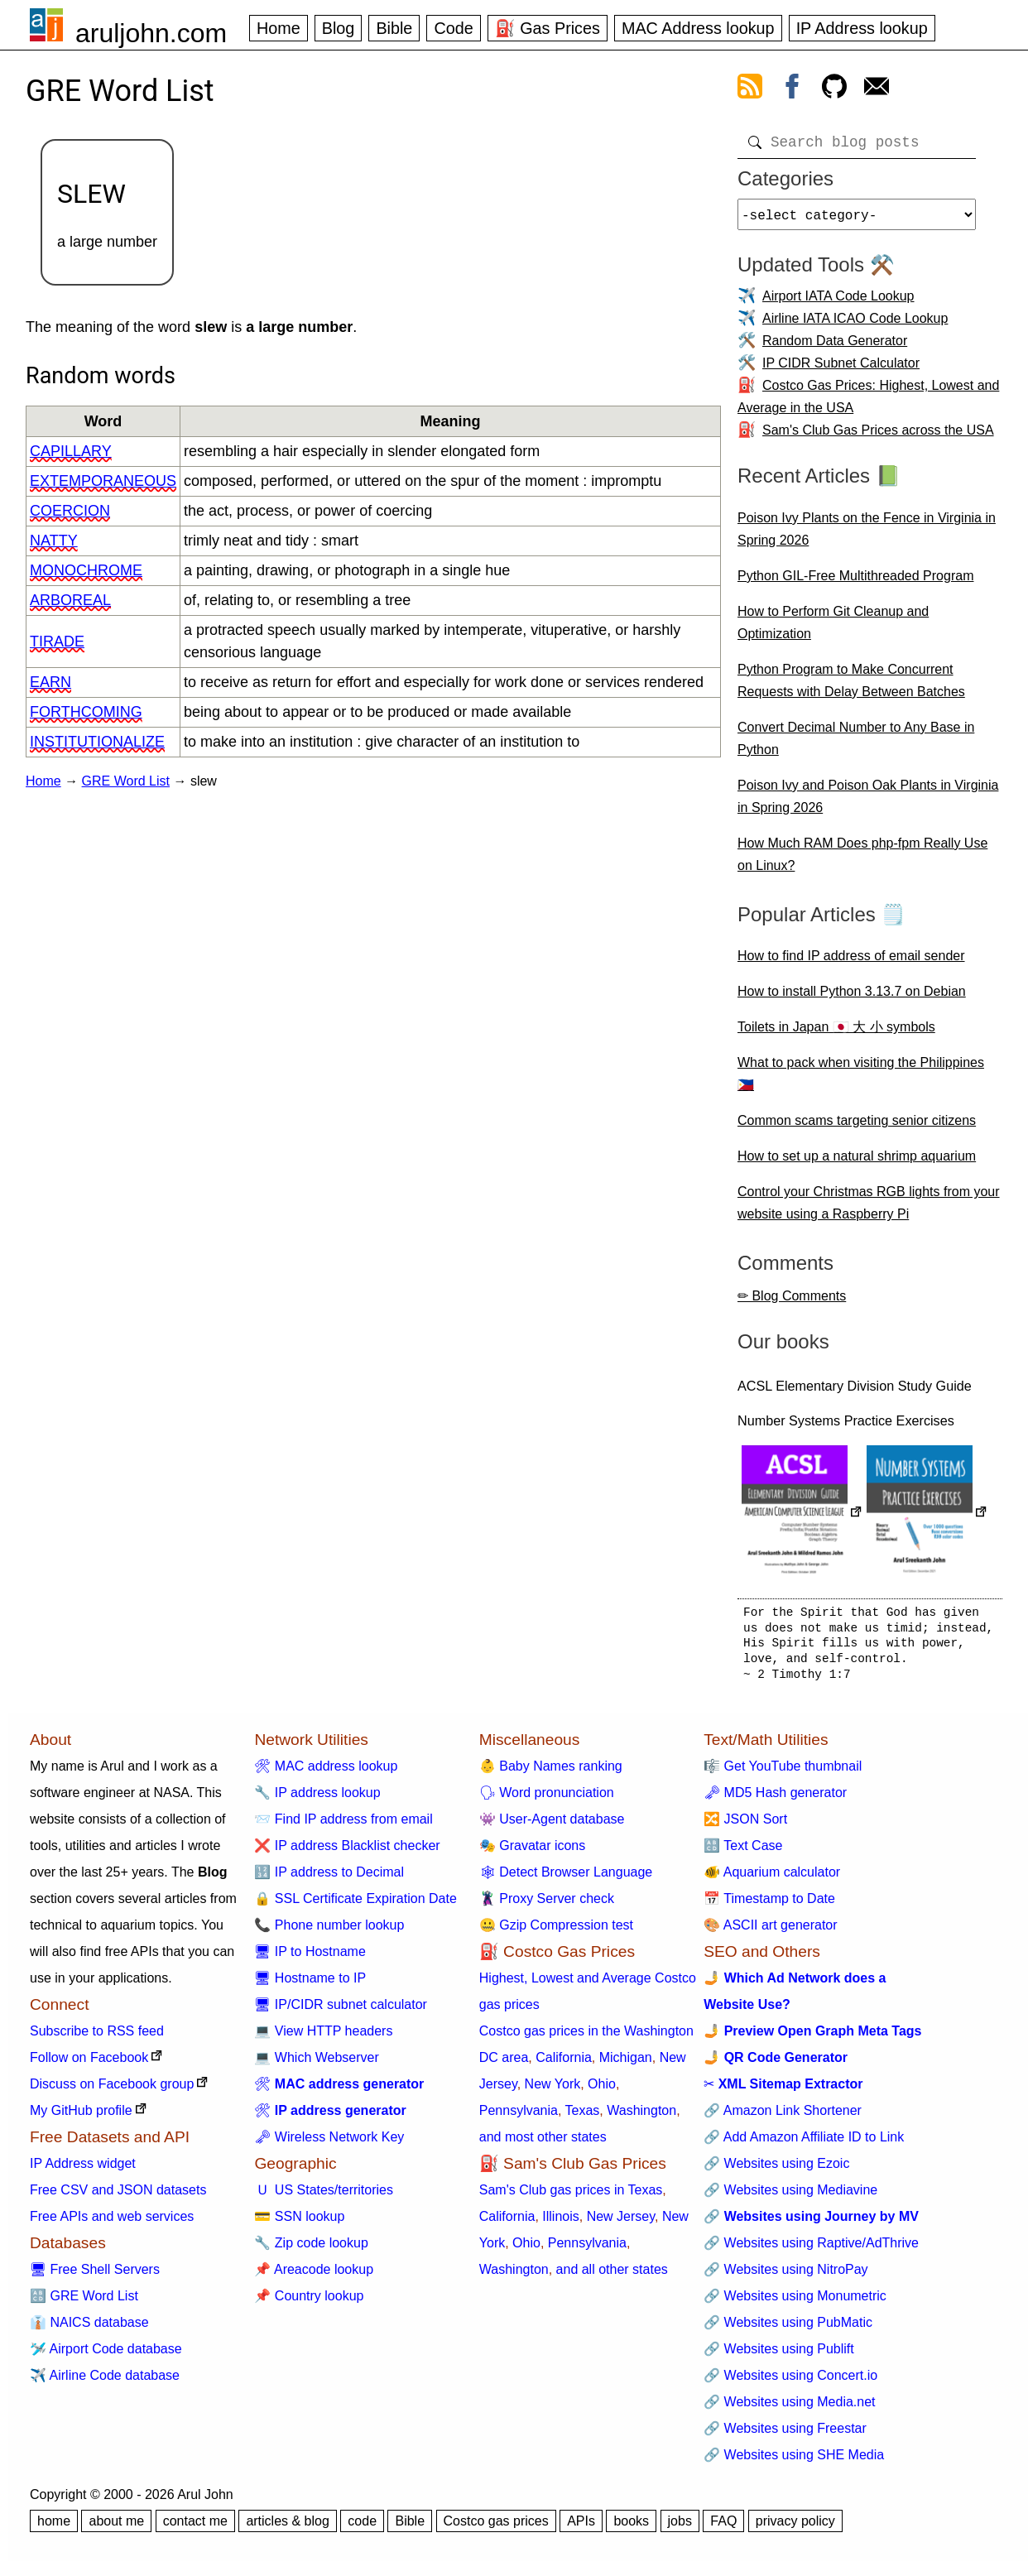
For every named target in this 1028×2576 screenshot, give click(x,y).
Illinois (560, 2223)
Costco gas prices (496, 2528)
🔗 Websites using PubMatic (788, 2329)
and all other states (612, 2276)
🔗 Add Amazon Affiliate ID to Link (804, 2143)
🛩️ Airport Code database (106, 2355)
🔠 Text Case (743, 1852)
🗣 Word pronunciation (546, 1799)
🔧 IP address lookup (317, 1799)
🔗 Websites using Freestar (785, 2435)
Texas (582, 2117)
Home (278, 28)
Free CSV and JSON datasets (118, 2196)
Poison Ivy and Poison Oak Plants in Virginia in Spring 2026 (867, 803)
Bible (394, 28)
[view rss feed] (749, 89)
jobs (680, 2528)
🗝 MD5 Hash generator (775, 1799)
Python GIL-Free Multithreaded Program (855, 582)
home (53, 2528)
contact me (195, 2528)
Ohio (602, 2090)
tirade (57, 641)
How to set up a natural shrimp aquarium (856, 1163)
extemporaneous (103, 481)
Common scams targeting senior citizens (856, 1127)
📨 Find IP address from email (343, 1826)
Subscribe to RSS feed (97, 2038)
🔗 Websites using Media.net (789, 2408)
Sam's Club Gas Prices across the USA (878, 437)
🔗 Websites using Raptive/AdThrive (811, 2249)
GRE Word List (126, 781)
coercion (70, 510)
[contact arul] (876, 89)
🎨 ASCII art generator (770, 1932)
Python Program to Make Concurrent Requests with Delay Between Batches (851, 687)
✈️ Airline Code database (105, 2382)
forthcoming (86, 712)
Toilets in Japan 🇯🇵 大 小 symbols (836, 1033)
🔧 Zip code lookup (310, 2249)
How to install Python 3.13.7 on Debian (851, 998)
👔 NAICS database (89, 2329)
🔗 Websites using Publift (779, 2355)
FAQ (723, 2528)
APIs (581, 2528)
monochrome (86, 570)
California (564, 2064)
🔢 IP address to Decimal (329, 1879)
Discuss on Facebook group (112, 2090)
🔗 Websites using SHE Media (794, 2461)
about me (116, 2528)
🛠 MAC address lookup (325, 1773)
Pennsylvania (518, 2117)
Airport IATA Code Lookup (838, 303)
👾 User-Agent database (552, 1826)
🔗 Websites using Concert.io (790, 2382)
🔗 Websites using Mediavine (790, 2196)
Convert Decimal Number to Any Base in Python (855, 745)
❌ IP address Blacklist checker (347, 1852)
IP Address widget (83, 2170)
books (631, 2528)
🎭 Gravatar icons (532, 1852)
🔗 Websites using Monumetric (795, 2302)
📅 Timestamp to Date (769, 1905)
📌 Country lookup (308, 2302)
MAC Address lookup (698, 28)
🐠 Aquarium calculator (772, 1879)
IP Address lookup (862, 28)
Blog (338, 28)
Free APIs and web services (112, 2223)
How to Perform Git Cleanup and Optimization (833, 629)
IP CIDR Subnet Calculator (841, 370)
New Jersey (621, 2223)
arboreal (70, 600)
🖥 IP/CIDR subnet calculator (340, 2011)
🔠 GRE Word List (84, 2302)
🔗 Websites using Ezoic (776, 2170)
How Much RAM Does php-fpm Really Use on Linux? (862, 861)
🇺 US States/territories (323, 2196)
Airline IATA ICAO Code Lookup (855, 325)
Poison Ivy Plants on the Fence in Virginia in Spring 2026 (866, 535)
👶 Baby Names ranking (550, 1773)
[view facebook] (792, 89)
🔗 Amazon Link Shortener (783, 2117)
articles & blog (287, 2528)
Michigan (625, 2064)
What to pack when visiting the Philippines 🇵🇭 (860, 1080)
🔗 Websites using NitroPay (785, 2276)
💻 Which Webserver (316, 2064)
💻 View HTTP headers (323, 2038)
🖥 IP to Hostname (309, 1958)
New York (553, 2090)
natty (54, 540)
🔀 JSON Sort (745, 1826)
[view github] (834, 89)
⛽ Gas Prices (547, 28)
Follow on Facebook (89, 2064)
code (362, 2528)
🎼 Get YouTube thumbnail (783, 1773)
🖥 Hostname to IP (310, 1985)
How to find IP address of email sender (851, 962)
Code (453, 28)
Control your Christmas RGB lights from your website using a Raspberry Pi (868, 1209)
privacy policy (795, 2528)
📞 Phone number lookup (329, 1932)
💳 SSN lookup (299, 2223)
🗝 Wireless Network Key (329, 2143)
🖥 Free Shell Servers (95, 2276)
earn (50, 682)
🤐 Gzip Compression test (556, 1932)
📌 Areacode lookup (313, 2276)
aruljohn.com (151, 33)
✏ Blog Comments (791, 1302)
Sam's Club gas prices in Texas (571, 2196)
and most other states (543, 2143)
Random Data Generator (834, 347)
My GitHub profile (81, 2117)
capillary (71, 451)
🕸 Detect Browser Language (565, 1879)
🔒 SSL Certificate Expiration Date (355, 1905)
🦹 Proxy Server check (546, 1905)
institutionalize (97, 741)
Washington (641, 2117)
